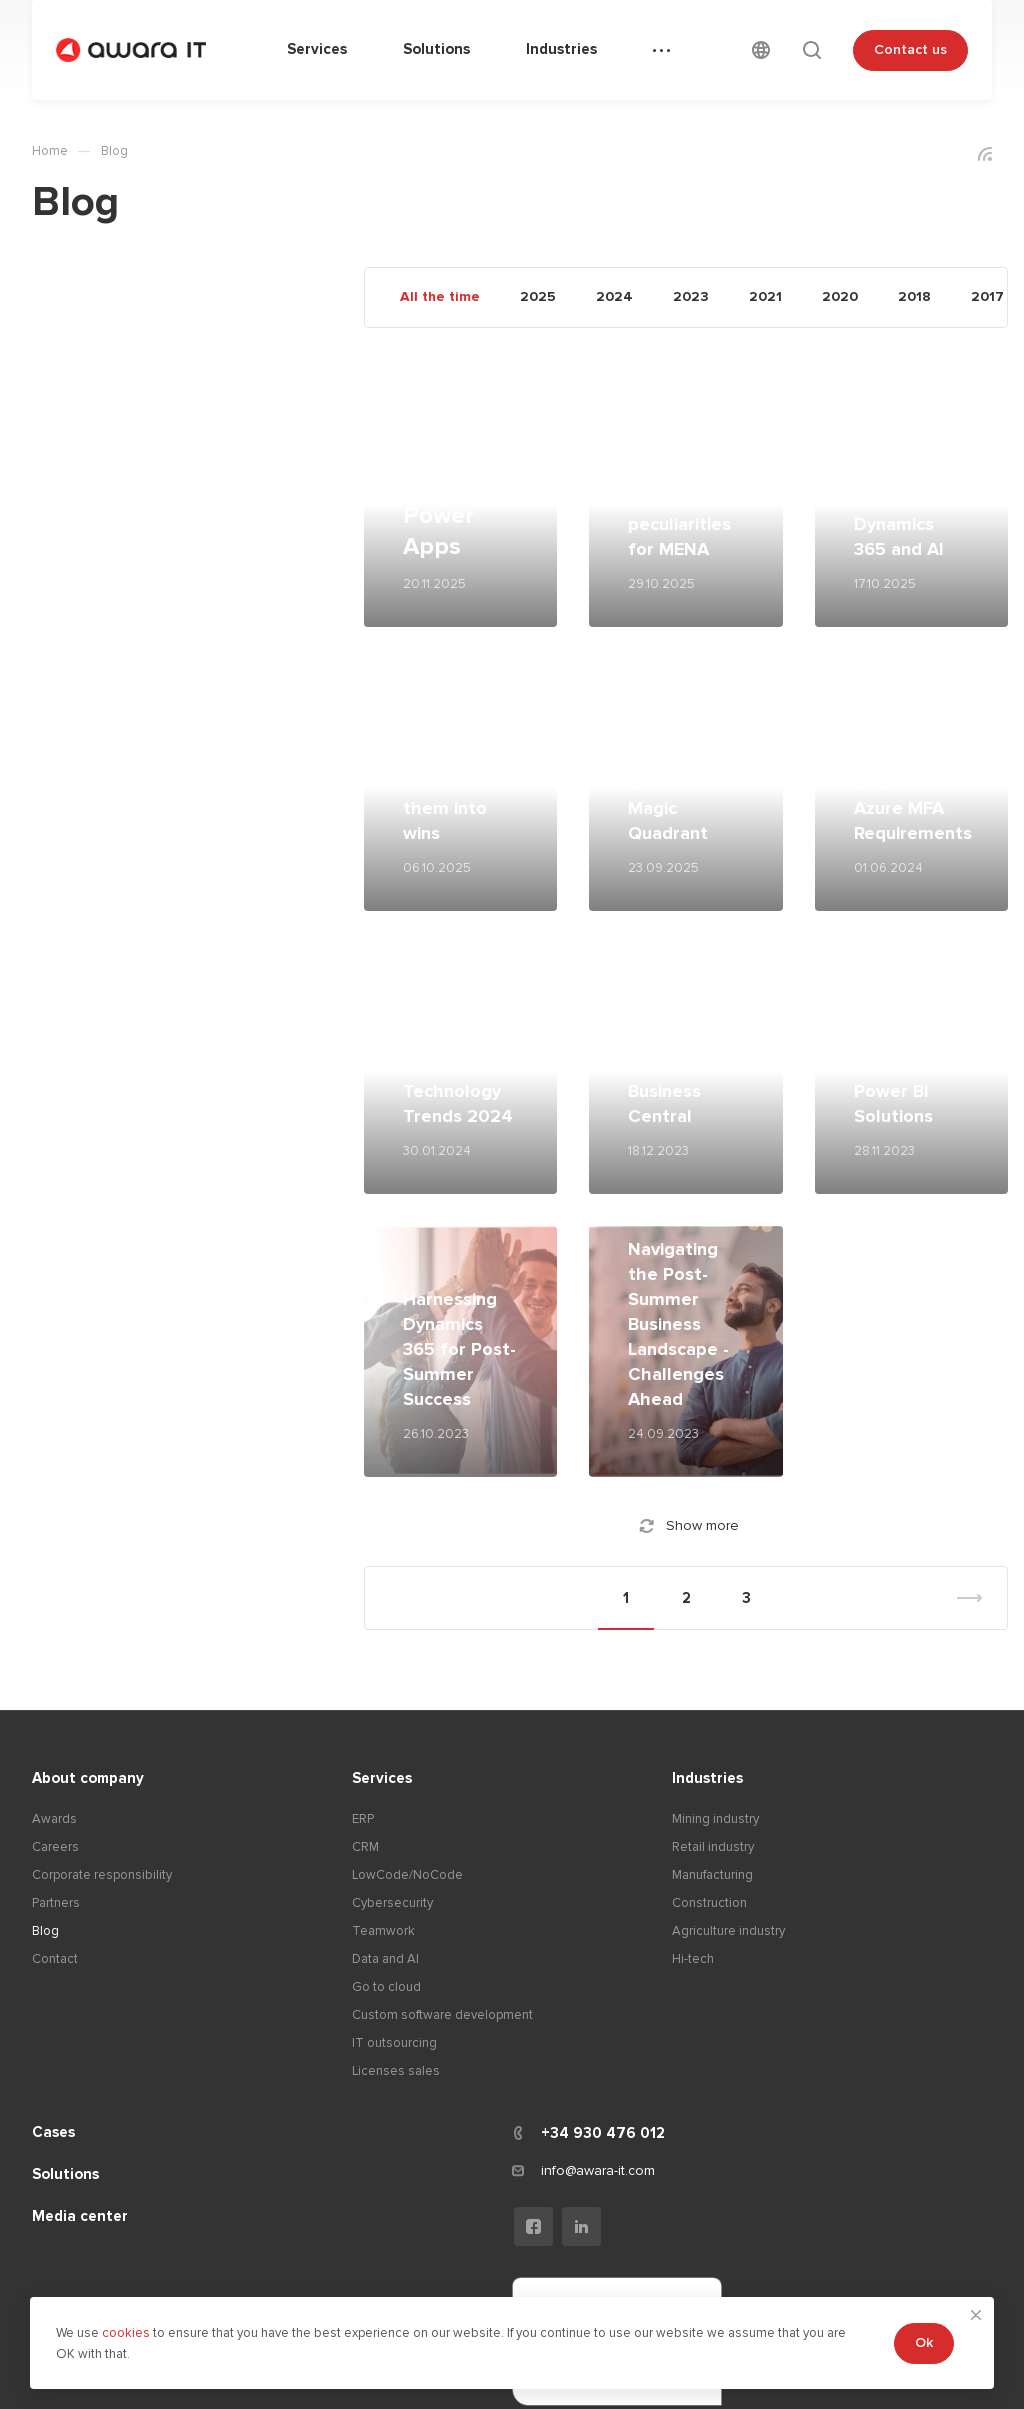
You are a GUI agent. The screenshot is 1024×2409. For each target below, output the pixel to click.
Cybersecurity (392, 1903)
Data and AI (385, 1959)
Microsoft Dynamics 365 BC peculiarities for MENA (679, 499)
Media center (80, 2216)
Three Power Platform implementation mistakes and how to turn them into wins (470, 758)
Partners (56, 1903)
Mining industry (715, 1819)
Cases (53, 2132)
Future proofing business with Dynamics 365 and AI (911, 499)
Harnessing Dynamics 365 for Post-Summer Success (459, 1349)
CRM (365, 1847)
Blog (45, 1931)
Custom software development (442, 2015)
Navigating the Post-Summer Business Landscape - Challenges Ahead (678, 1324)
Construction (709, 1903)
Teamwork (383, 1931)
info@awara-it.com (598, 2170)
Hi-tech (693, 1959)
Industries (707, 1778)
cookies (127, 2333)
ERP (363, 1819)
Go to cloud (386, 1987)
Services (382, 1778)
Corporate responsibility (102, 1875)
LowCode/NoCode (407, 1875)
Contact (55, 1959)
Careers (55, 1847)
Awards (54, 1819)
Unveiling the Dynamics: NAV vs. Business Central (684, 1066)
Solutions (65, 2174)
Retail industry (713, 1847)
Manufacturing (712, 1875)
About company (88, 1778)
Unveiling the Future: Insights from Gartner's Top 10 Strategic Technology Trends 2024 (460, 1041)
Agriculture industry (728, 1931)
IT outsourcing (394, 2043)
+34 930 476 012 (603, 2133)
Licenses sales (396, 2071)
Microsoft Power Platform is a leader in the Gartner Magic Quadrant (682, 758)
